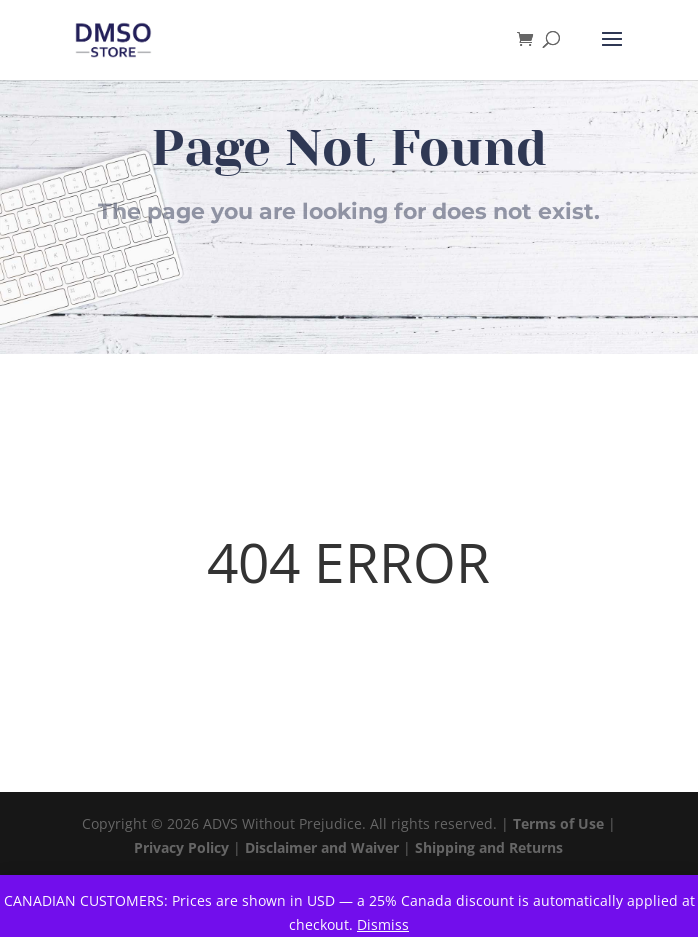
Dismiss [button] (383, 924)
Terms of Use (558, 823)
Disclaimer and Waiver (322, 847)
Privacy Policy (181, 847)
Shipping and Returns (489, 847)
